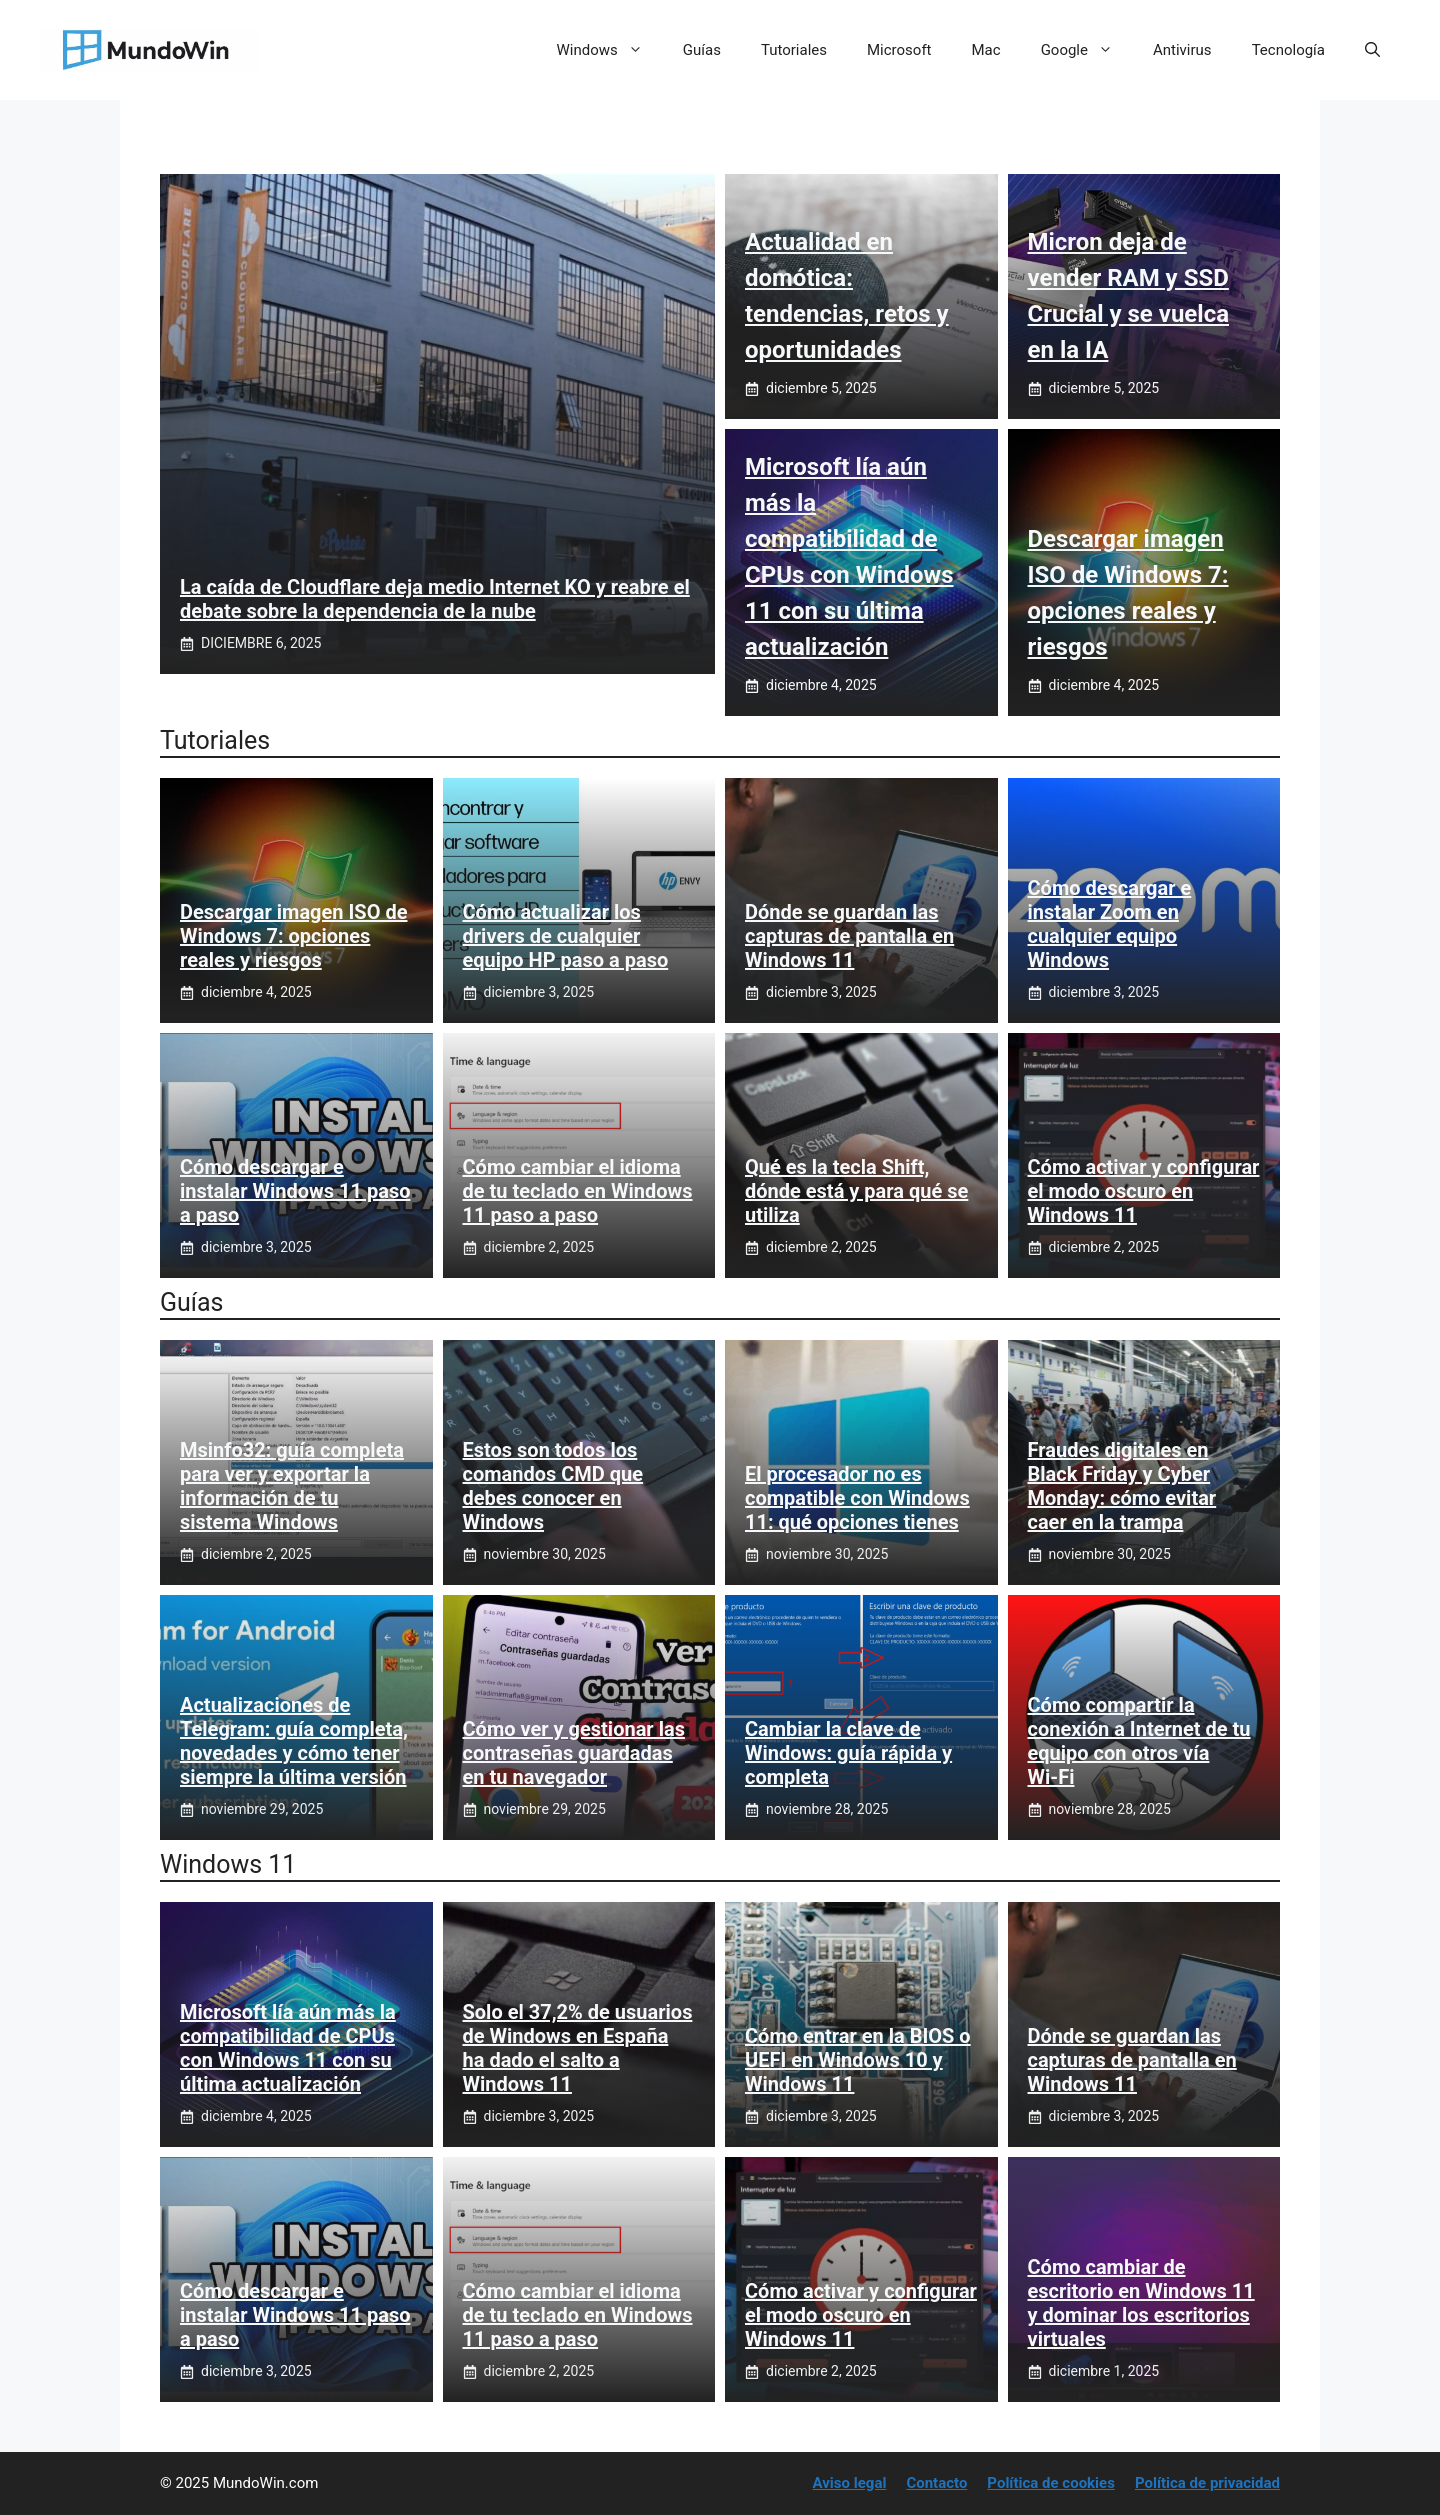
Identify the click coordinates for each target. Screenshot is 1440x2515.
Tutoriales (794, 50)
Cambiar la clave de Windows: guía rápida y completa (848, 1753)
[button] (1372, 50)
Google (1087, 50)
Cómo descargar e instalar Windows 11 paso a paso (295, 1191)
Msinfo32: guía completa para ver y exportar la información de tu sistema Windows (292, 1486)
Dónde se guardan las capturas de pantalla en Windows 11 (849, 936)
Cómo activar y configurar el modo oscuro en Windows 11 (1144, 1191)
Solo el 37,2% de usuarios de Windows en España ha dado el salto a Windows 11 (578, 2048)
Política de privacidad (1207, 2483)
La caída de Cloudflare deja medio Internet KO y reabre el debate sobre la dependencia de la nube (435, 599)
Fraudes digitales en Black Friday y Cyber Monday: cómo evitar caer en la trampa (1122, 1486)
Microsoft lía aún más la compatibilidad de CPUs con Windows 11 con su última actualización (288, 2048)
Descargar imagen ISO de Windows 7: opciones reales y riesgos (293, 936)
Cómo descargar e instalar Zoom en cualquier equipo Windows (1110, 924)
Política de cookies (1051, 2483)
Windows (610, 50)
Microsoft (899, 50)
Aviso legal (850, 2483)
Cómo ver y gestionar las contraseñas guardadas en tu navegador (574, 1753)
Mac (986, 50)
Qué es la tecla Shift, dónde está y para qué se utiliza (856, 1191)
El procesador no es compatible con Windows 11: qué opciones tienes (857, 1498)
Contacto (936, 2483)
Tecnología (1288, 50)
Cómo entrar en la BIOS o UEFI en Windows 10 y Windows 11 (858, 2060)
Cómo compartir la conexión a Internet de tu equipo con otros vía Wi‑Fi (1139, 1741)
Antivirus (1182, 50)
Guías (702, 50)
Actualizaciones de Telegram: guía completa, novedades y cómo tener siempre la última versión (294, 1741)
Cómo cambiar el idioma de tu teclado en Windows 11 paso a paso (578, 1191)
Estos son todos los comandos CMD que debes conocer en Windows (553, 1486)
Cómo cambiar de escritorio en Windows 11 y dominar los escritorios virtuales (1141, 2303)
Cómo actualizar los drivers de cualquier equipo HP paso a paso (566, 936)
